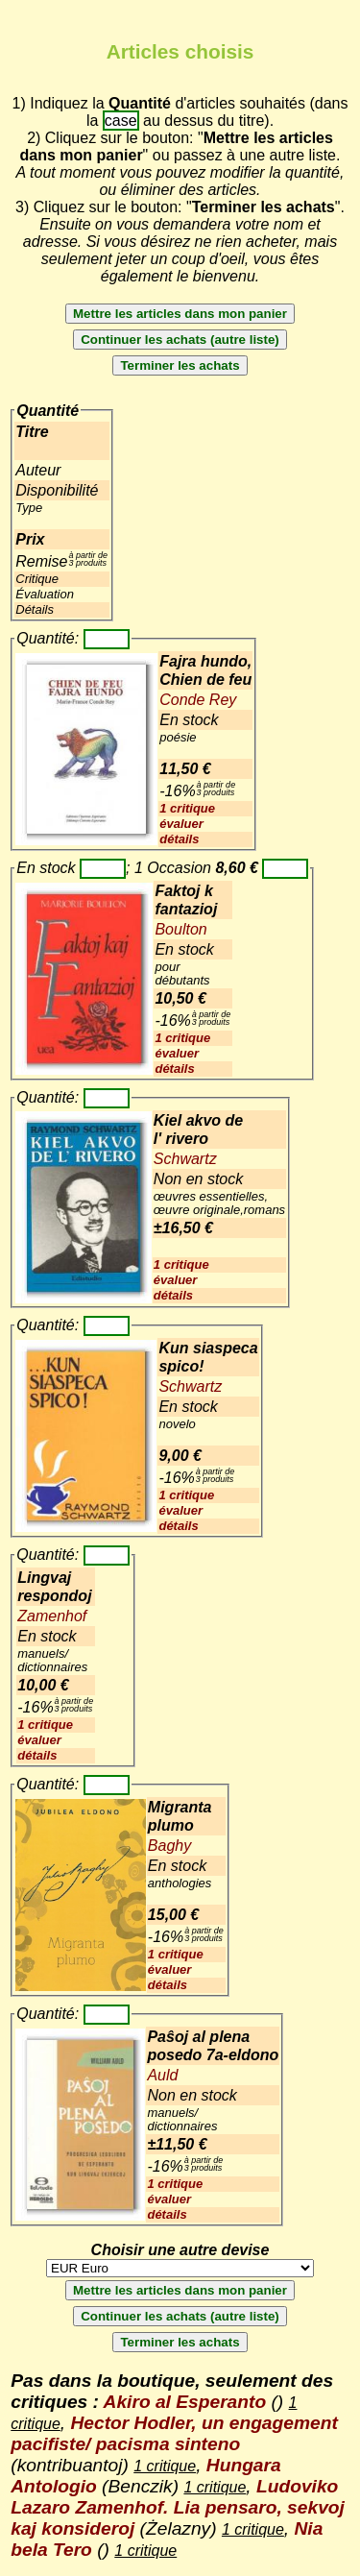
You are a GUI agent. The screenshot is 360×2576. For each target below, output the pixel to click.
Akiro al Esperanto (185, 2402)
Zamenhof (51, 1616)
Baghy (169, 1845)
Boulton (180, 929)
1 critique (187, 808)
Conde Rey (197, 700)
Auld (162, 2075)
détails (179, 839)
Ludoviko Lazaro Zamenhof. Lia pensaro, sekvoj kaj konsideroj (178, 2507)
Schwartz (185, 1159)
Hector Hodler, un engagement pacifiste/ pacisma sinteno (174, 2433)
